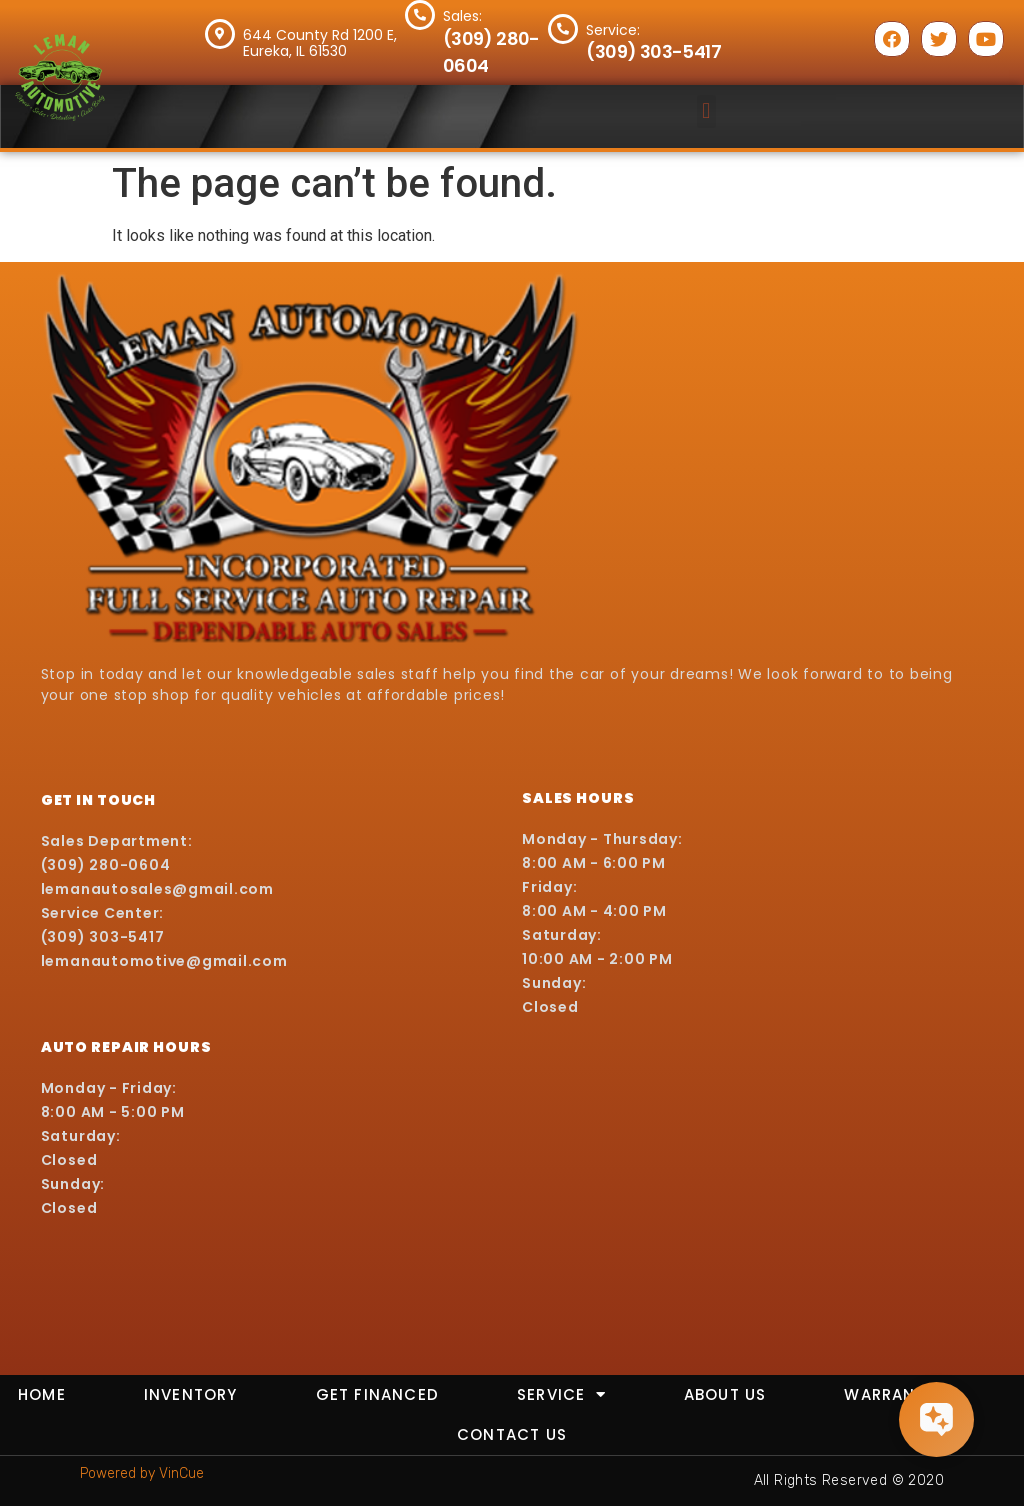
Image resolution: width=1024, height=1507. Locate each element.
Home (42, 1394)
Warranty (890, 1394)
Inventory (191, 1394)
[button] (706, 111)
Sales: (462, 16)
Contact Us (512, 1434)
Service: (613, 30)
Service (561, 1394)
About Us (725, 1394)
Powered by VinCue (142, 1473)
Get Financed (377, 1394)
